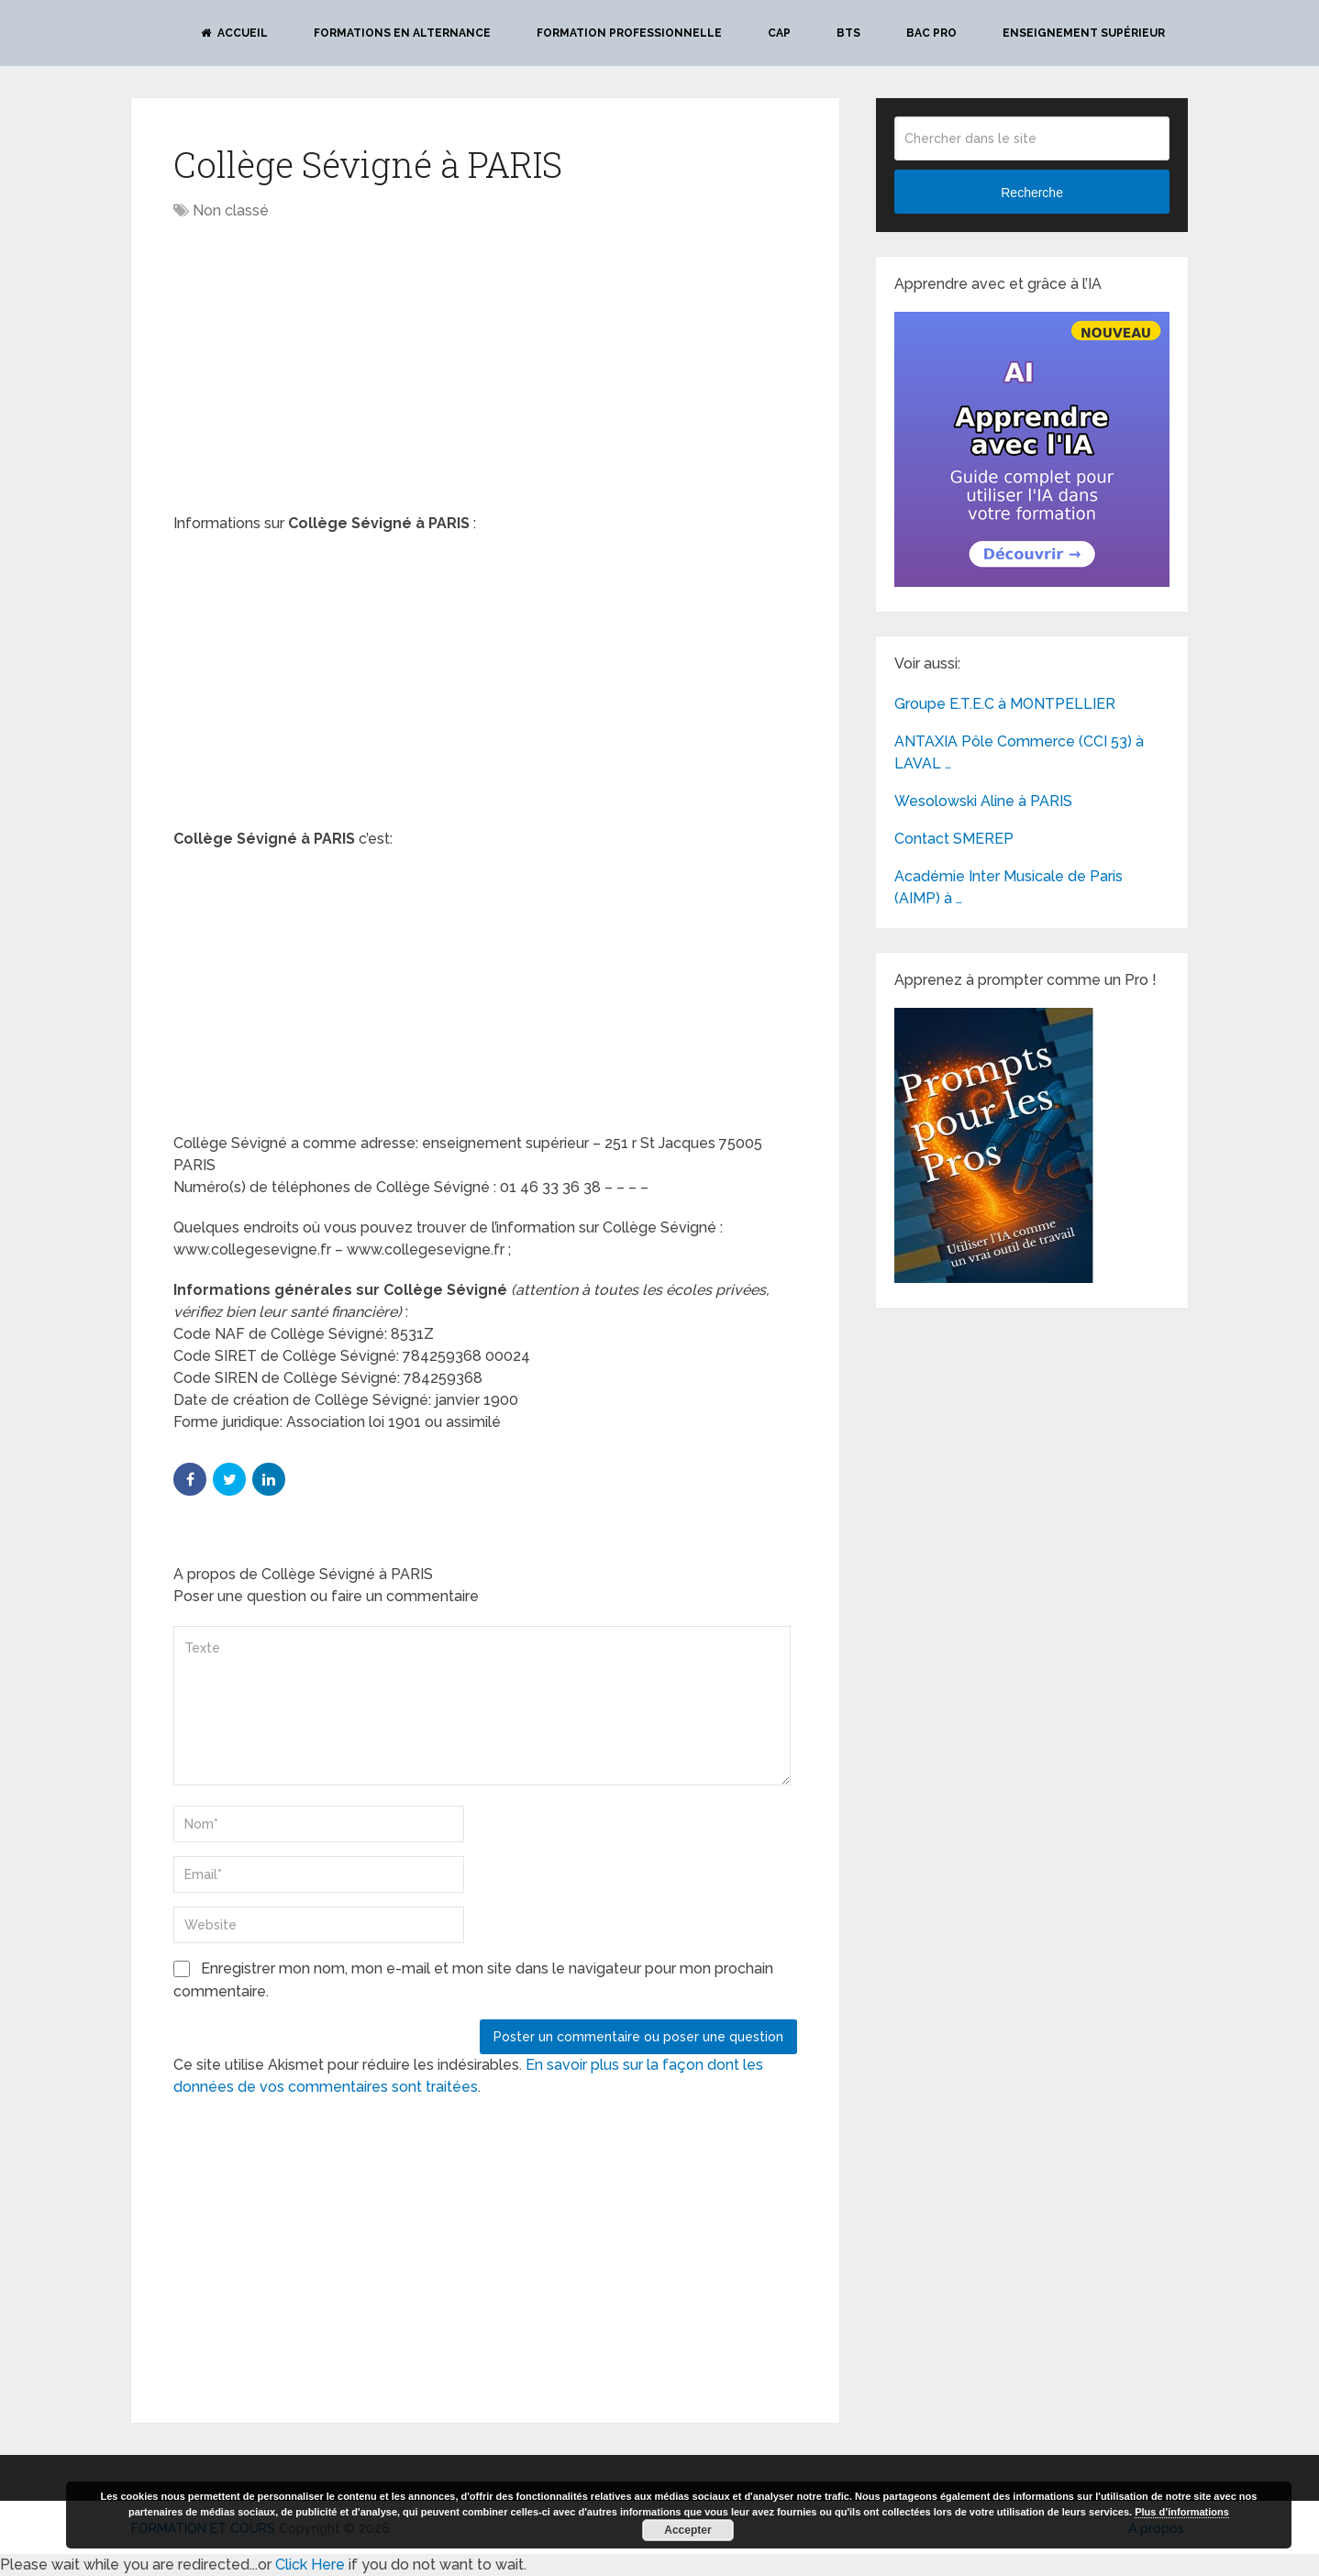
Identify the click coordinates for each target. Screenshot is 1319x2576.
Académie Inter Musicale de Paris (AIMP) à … (1008, 887)
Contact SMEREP (954, 838)
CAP (779, 33)
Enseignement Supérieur (1084, 33)
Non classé (231, 210)
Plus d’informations (1182, 2511)
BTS (848, 33)
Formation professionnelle (629, 33)
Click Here (310, 2564)
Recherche (1032, 192)
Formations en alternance (402, 33)
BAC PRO (931, 33)
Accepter (687, 2530)
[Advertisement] (327, 368)
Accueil (234, 33)
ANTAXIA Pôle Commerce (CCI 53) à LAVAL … (1019, 752)
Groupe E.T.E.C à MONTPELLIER (1004, 704)
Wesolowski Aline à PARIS (983, 801)
